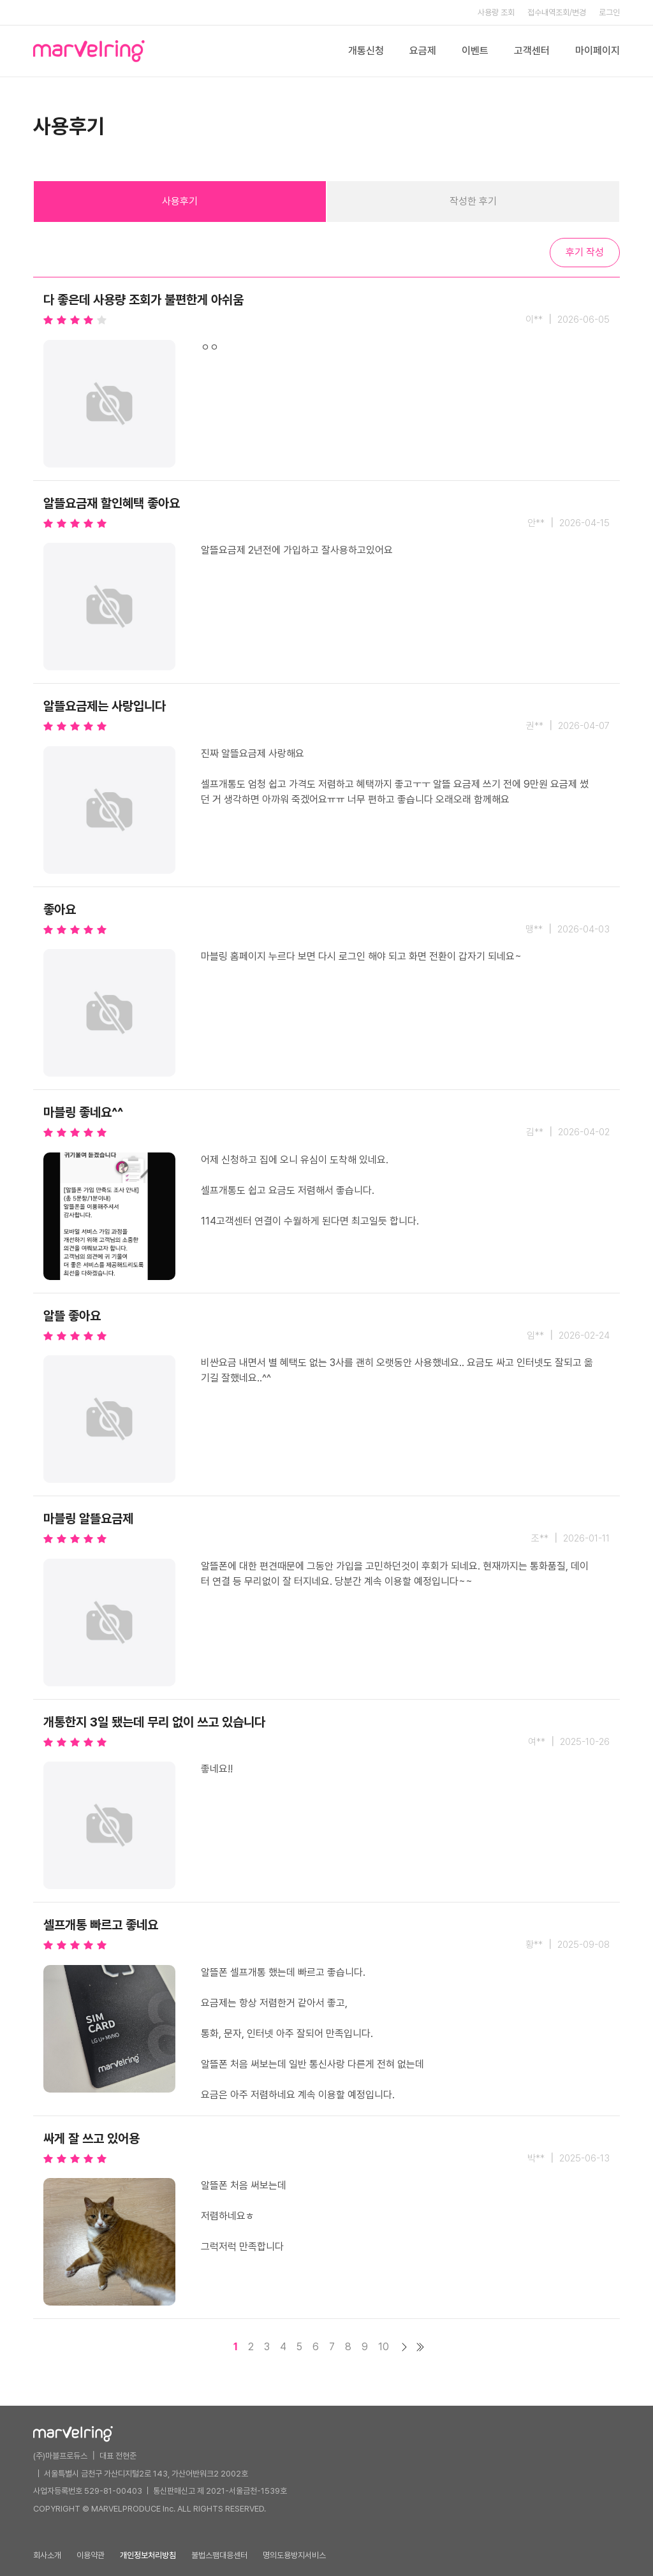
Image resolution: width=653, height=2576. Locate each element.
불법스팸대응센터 (219, 2555)
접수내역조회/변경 (556, 12)
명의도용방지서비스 (294, 2555)
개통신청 (366, 51)
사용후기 (180, 201)
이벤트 (475, 51)
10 (383, 2347)
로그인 (609, 12)
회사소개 (47, 2555)
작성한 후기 (473, 201)
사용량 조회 (496, 12)
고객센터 (532, 51)
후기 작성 (585, 252)
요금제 (422, 51)
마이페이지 (597, 51)
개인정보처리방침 (148, 2555)
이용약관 (91, 2555)
